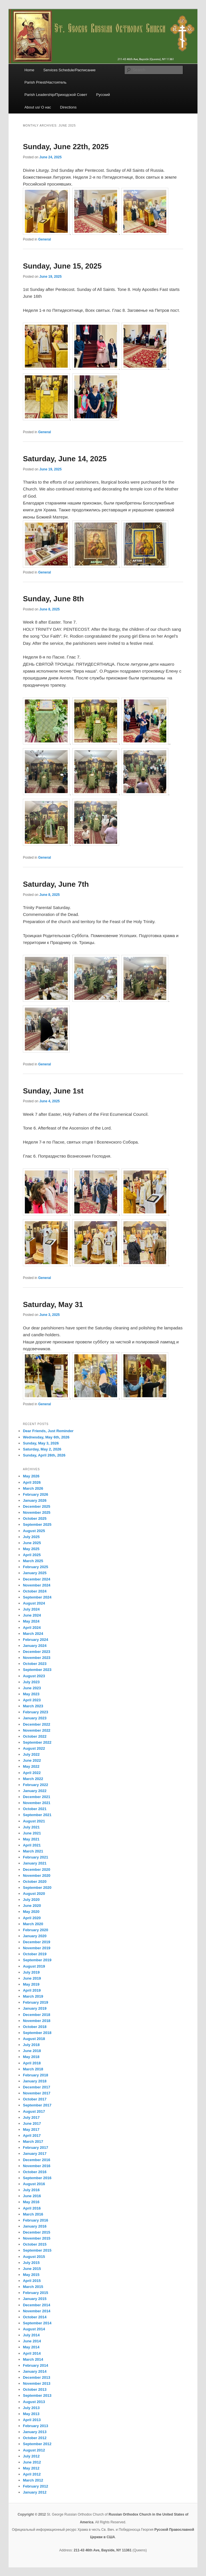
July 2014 (31, 2335)
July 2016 (31, 2190)
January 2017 (34, 2153)
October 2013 (34, 2389)
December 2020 (36, 1869)
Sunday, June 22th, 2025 (66, 146)
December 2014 (36, 2305)
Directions (68, 107)
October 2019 (34, 1954)
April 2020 (32, 1918)
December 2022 (36, 1724)
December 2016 (36, 2160)
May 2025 (31, 1549)
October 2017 (34, 2099)
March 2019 (33, 1996)
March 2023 (33, 1706)
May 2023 (31, 1694)
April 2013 (32, 2420)
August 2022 (34, 1748)
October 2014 (34, 2317)
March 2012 (33, 2480)
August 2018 (34, 2039)
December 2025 (36, 1506)
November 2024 (36, 1585)
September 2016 (37, 2178)
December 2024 (36, 1579)
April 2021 (32, 1845)
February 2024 (35, 1639)
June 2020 (32, 1905)
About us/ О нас (37, 107)
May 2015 (31, 2275)
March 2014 (33, 2359)
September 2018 (37, 2033)
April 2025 (32, 1555)
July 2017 (31, 2117)
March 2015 (33, 2287)
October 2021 (34, 1809)
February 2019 (35, 2002)
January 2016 (34, 2226)
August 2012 (34, 2450)
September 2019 (37, 1960)
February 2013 (35, 2426)
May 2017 (31, 2129)
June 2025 (32, 1543)
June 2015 (32, 2268)
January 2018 (34, 2081)
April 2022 (32, 1773)
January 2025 (34, 1573)
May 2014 (31, 2347)
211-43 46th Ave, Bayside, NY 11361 (102, 2550)
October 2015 (34, 2244)
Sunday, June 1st (53, 1091)
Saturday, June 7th (56, 884)
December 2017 (36, 2087)
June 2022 (32, 1760)
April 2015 (32, 2281)
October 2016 (34, 2172)
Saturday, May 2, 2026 (42, 1449)
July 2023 (31, 1682)
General (44, 239)
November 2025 (36, 1512)
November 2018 (36, 2021)
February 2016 (35, 2220)
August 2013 (34, 2402)
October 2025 (34, 1518)
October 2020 (34, 1881)
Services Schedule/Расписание (69, 70)
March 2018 (33, 2069)
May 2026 (31, 1476)
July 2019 (31, 1972)
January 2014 (34, 2371)
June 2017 (32, 2123)
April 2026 (32, 1482)
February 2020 (35, 1930)
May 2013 (31, 2414)
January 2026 (34, 1500)
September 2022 (37, 1742)
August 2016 (34, 2184)
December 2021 (36, 1797)
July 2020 (31, 1899)
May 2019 (31, 1984)
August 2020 (34, 1893)
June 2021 (32, 1833)
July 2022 (31, 1754)
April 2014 (32, 2353)
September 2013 (37, 2395)
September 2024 (37, 1597)
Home (29, 70)
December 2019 (36, 1942)
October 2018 (34, 2027)
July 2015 (31, 2262)
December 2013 (36, 2377)
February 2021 (35, 1857)
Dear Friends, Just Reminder (48, 1431)
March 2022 (33, 1779)
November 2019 (36, 1948)
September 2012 (37, 2444)
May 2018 (31, 2057)
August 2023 (34, 1676)
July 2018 (31, 2045)
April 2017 (32, 2135)
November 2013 (36, 2383)
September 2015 (37, 2250)
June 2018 (32, 2051)
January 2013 (34, 2432)
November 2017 (36, 2093)
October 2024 (34, 1591)
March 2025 (33, 1561)
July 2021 (31, 1827)
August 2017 (34, 2111)
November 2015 (36, 2238)
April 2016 (32, 2208)
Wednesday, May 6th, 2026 (46, 1437)
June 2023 (32, 1688)
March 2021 (33, 1851)
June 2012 (32, 2462)
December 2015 (36, 2232)
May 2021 (31, 1839)
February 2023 (35, 1712)
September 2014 (37, 2323)
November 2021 (36, 1803)
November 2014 (36, 2311)
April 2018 (32, 2063)
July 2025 (31, 1537)
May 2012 (31, 2468)
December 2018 (36, 2015)
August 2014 (34, 2329)
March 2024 (33, 1633)
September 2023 (37, 1670)
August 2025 (34, 1531)
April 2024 (32, 1627)
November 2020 (36, 1875)
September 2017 (37, 2105)
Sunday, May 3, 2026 (41, 1443)
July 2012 (31, 2456)
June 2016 (32, 2196)
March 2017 (33, 2141)
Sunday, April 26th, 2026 (44, 1455)
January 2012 (34, 2492)
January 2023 (34, 1718)
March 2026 (33, 1488)
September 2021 (37, 1815)
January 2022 (34, 1791)
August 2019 (34, 1966)
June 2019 (32, 1978)
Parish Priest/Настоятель (45, 82)
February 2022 (35, 1785)
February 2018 (35, 2075)
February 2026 (35, 1494)
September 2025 (37, 1524)
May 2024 (31, 1621)
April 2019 (32, 1990)
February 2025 (35, 1567)
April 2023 (32, 1700)
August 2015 (34, 2256)
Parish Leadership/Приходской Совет (55, 94)
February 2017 (35, 2147)
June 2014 (32, 2341)
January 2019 (34, 2008)
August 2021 (34, 1821)
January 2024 (34, 1645)
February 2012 (35, 2486)
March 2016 (33, 2214)
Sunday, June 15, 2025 (62, 266)
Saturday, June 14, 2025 (65, 458)
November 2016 (36, 2166)
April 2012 (32, 2474)
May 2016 (31, 2202)
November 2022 (36, 1730)
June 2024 (32, 1615)
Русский (103, 94)
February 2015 (35, 2293)
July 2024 (31, 1609)
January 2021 (34, 1863)
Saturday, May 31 (53, 1304)
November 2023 (36, 1657)
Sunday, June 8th (53, 598)
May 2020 (31, 1911)
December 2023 (36, 1651)
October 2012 (34, 2438)
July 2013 (31, 2408)
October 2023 (34, 1664)
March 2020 (33, 1924)
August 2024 (34, 1603)
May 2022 (31, 1766)
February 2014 (35, 2365)
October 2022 (34, 1736)
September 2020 (37, 1887)
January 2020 (34, 1936)
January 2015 (34, 2299)
